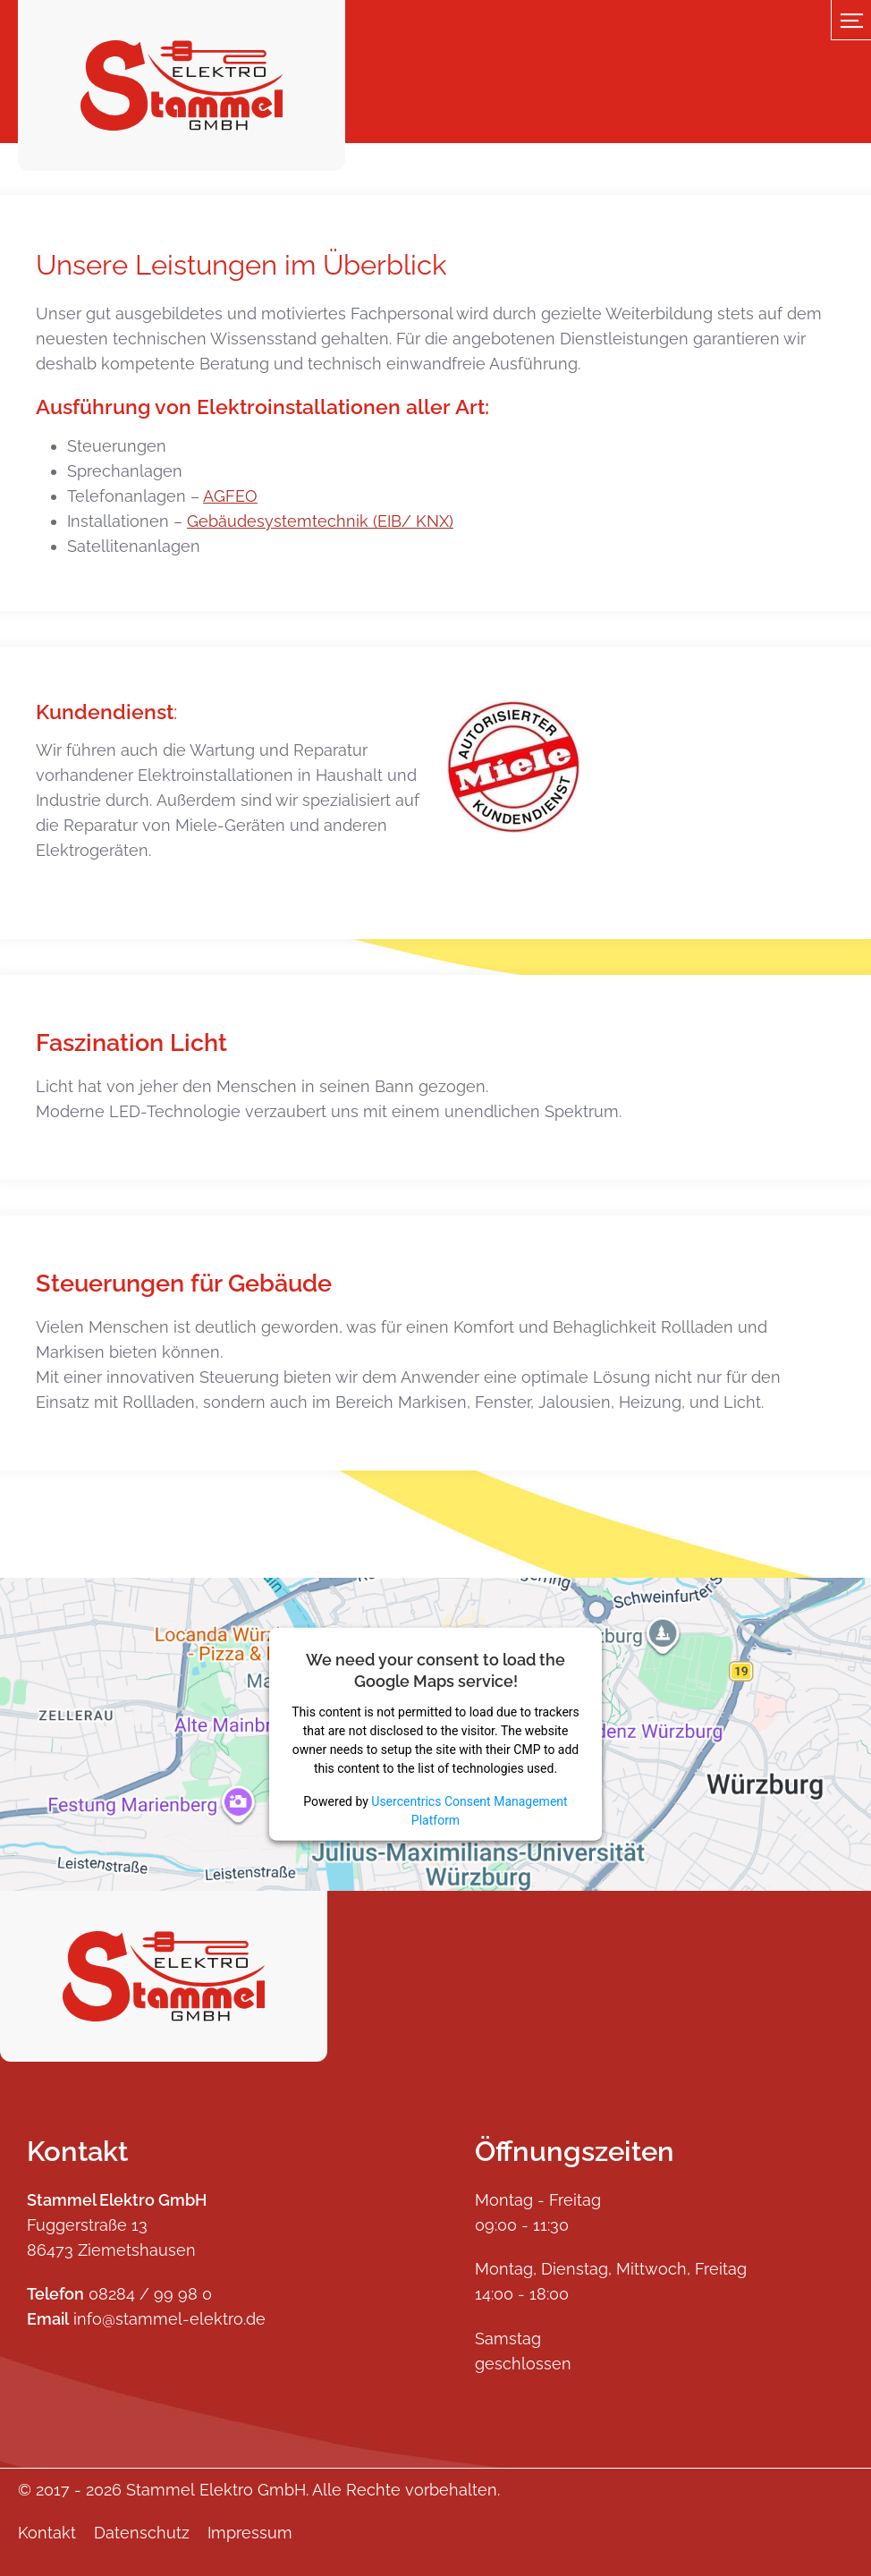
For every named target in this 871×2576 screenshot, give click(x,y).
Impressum (249, 2532)
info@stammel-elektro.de (169, 2318)
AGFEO (230, 496)
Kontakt (47, 2532)
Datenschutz (142, 2532)
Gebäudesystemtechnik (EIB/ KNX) (320, 521)
